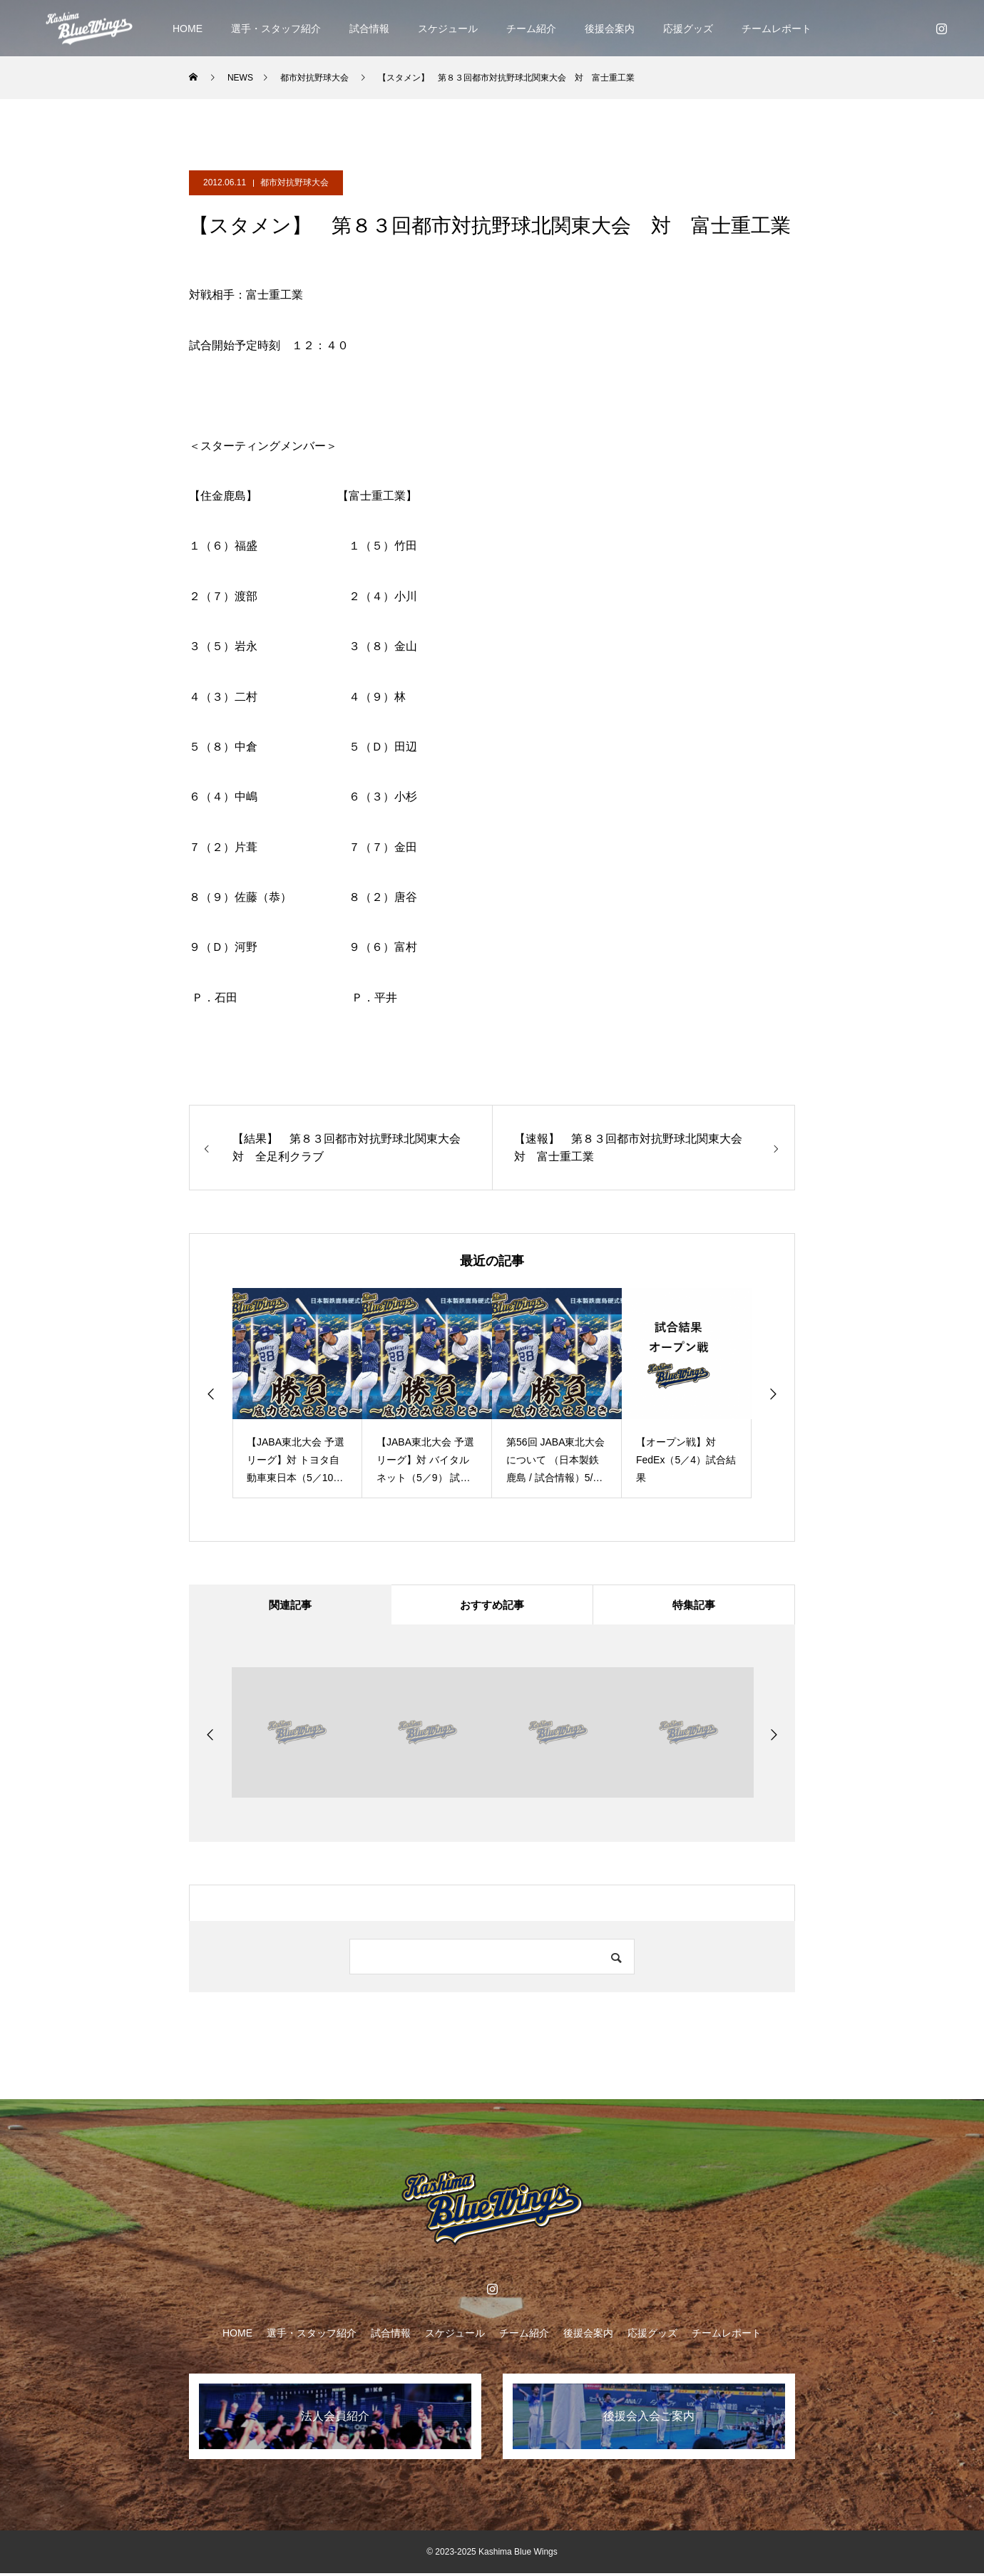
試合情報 (369, 28)
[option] (297, 1393)
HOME (188, 28)
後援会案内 (610, 28)
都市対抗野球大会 (294, 182)
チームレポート (776, 28)
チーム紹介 (531, 28)
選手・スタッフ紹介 (276, 28)
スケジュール (448, 28)
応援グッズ (688, 28)
